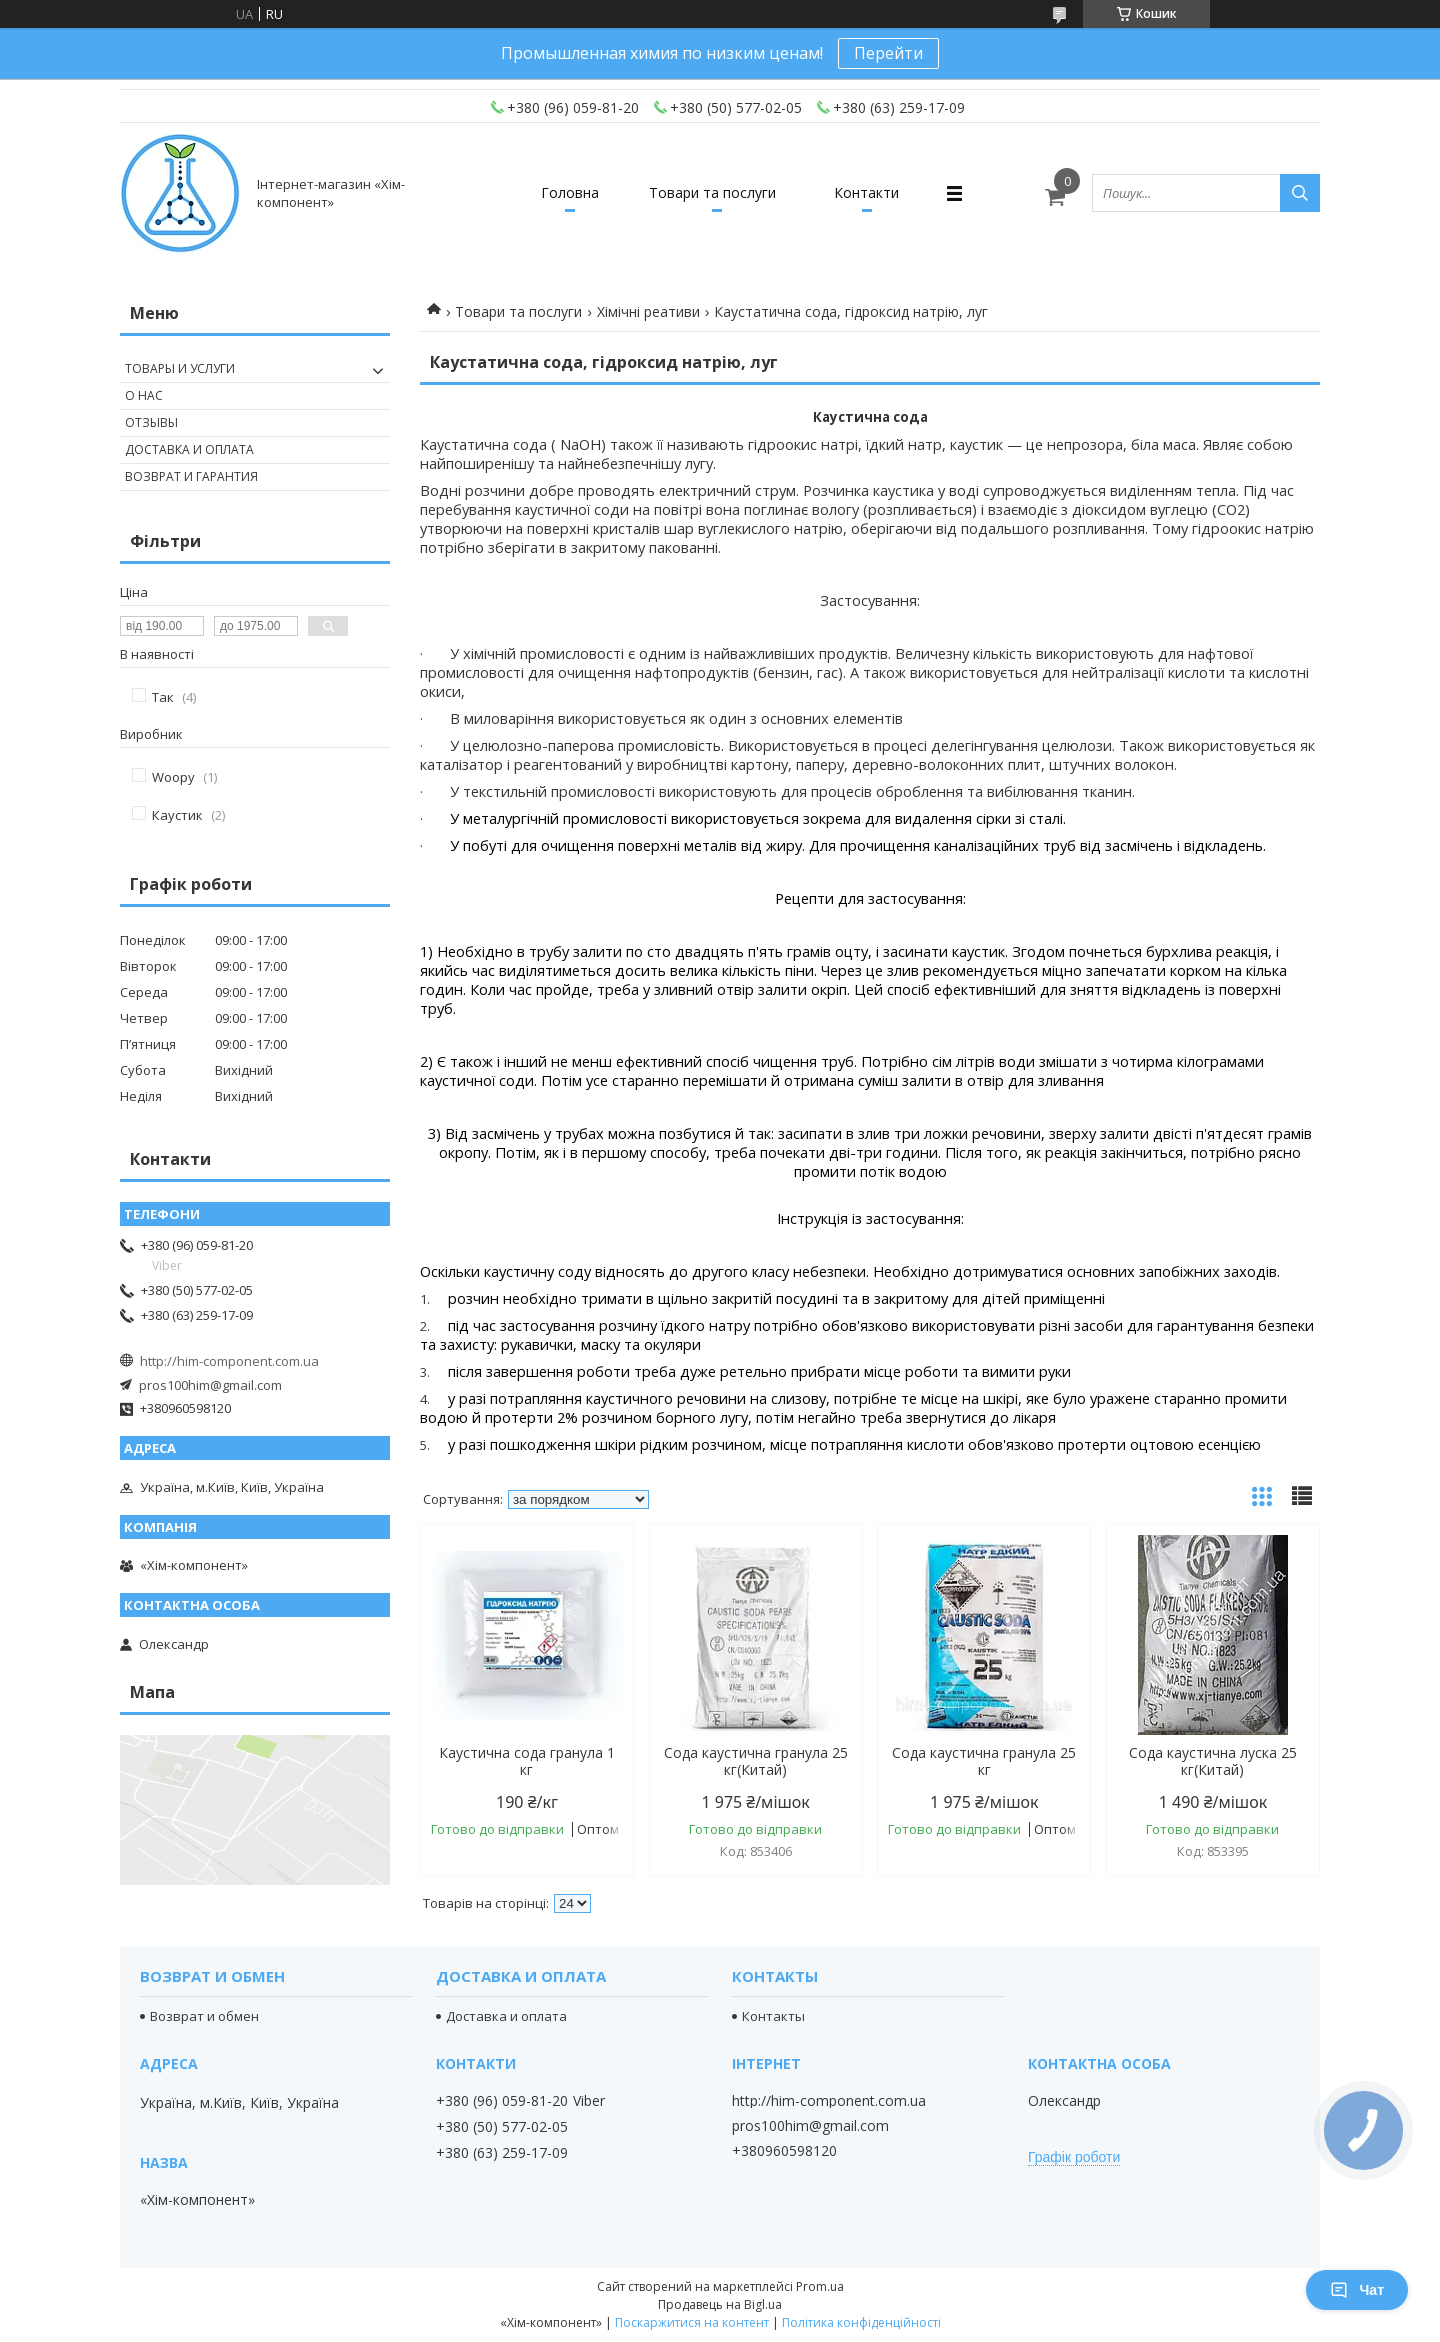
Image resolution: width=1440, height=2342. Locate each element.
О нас (144, 395)
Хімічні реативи (648, 311)
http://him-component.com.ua (229, 1361)
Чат (1357, 2290)
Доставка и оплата (189, 449)
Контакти (866, 192)
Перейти (888, 53)
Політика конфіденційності (861, 2322)
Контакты (773, 2016)
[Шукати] (1300, 193)
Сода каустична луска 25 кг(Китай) (1213, 1761)
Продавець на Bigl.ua (720, 2304)
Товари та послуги (712, 192)
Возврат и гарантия (191, 476)
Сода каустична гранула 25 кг (984, 1761)
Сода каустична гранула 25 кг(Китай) (756, 1761)
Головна (570, 192)
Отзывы (151, 422)
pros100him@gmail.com (210, 1385)
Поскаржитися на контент (692, 2322)
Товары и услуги (180, 368)
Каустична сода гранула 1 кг (527, 1761)
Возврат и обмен (204, 2016)
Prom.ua (820, 2286)
